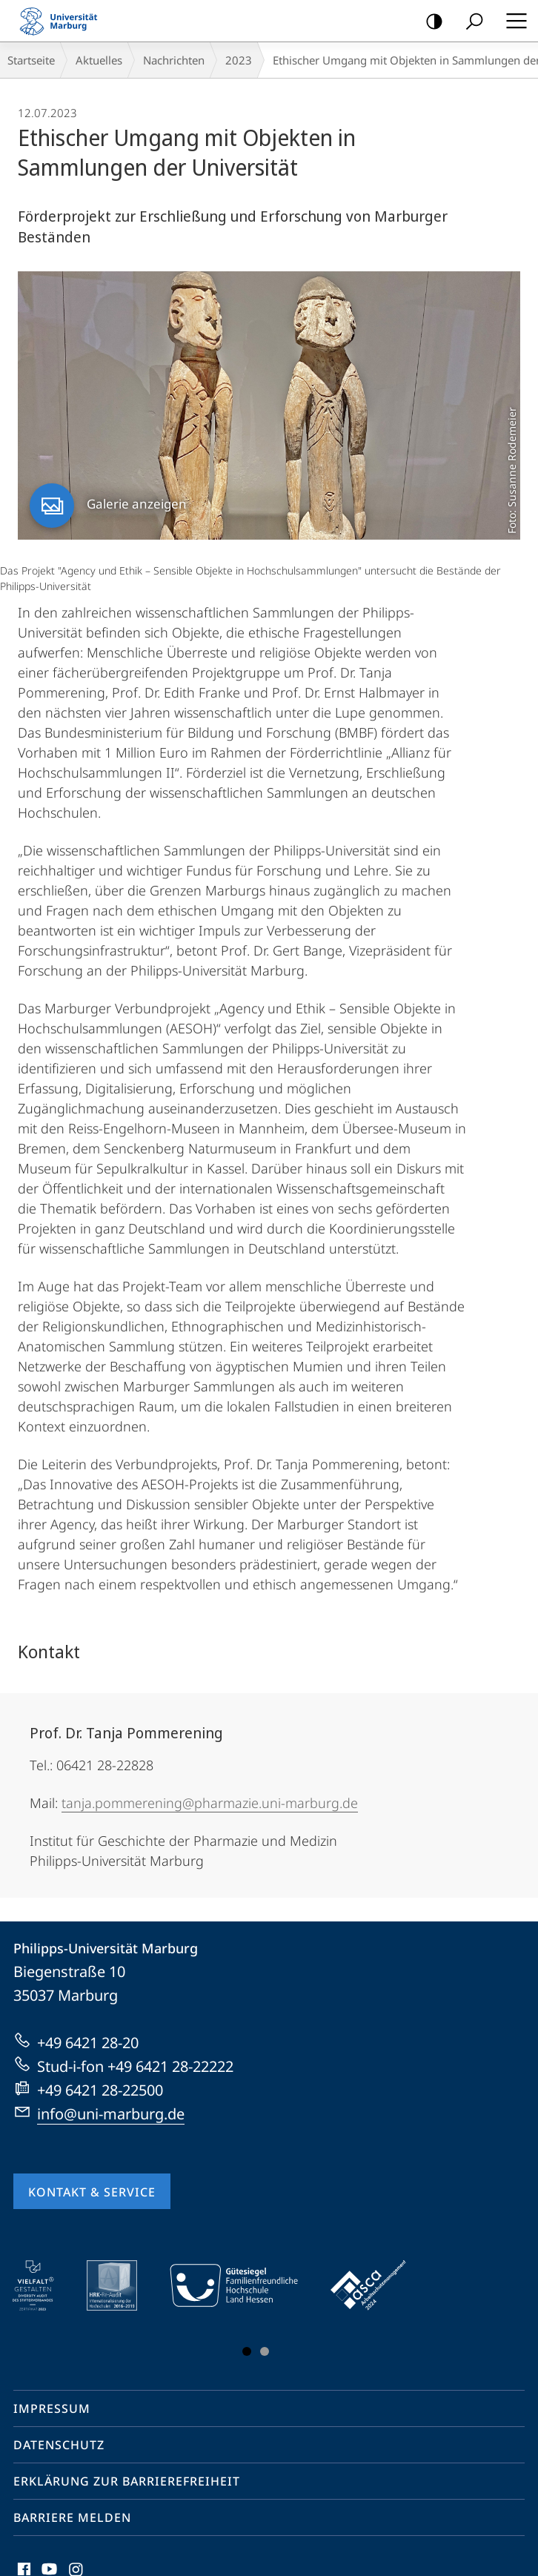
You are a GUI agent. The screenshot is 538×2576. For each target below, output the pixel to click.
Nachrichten (174, 60)
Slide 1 (246, 2351)
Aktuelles (99, 60)
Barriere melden (72, 2517)
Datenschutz (58, 2445)
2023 (238, 60)
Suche (469, 22)
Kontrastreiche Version (429, 22)
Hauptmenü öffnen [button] (512, 20)
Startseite (31, 60)
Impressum (51, 2408)
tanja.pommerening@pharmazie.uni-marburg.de (210, 1803)
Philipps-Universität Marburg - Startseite (63, 20)
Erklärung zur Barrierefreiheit (126, 2481)
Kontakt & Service (92, 2192)
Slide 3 (264, 2351)
